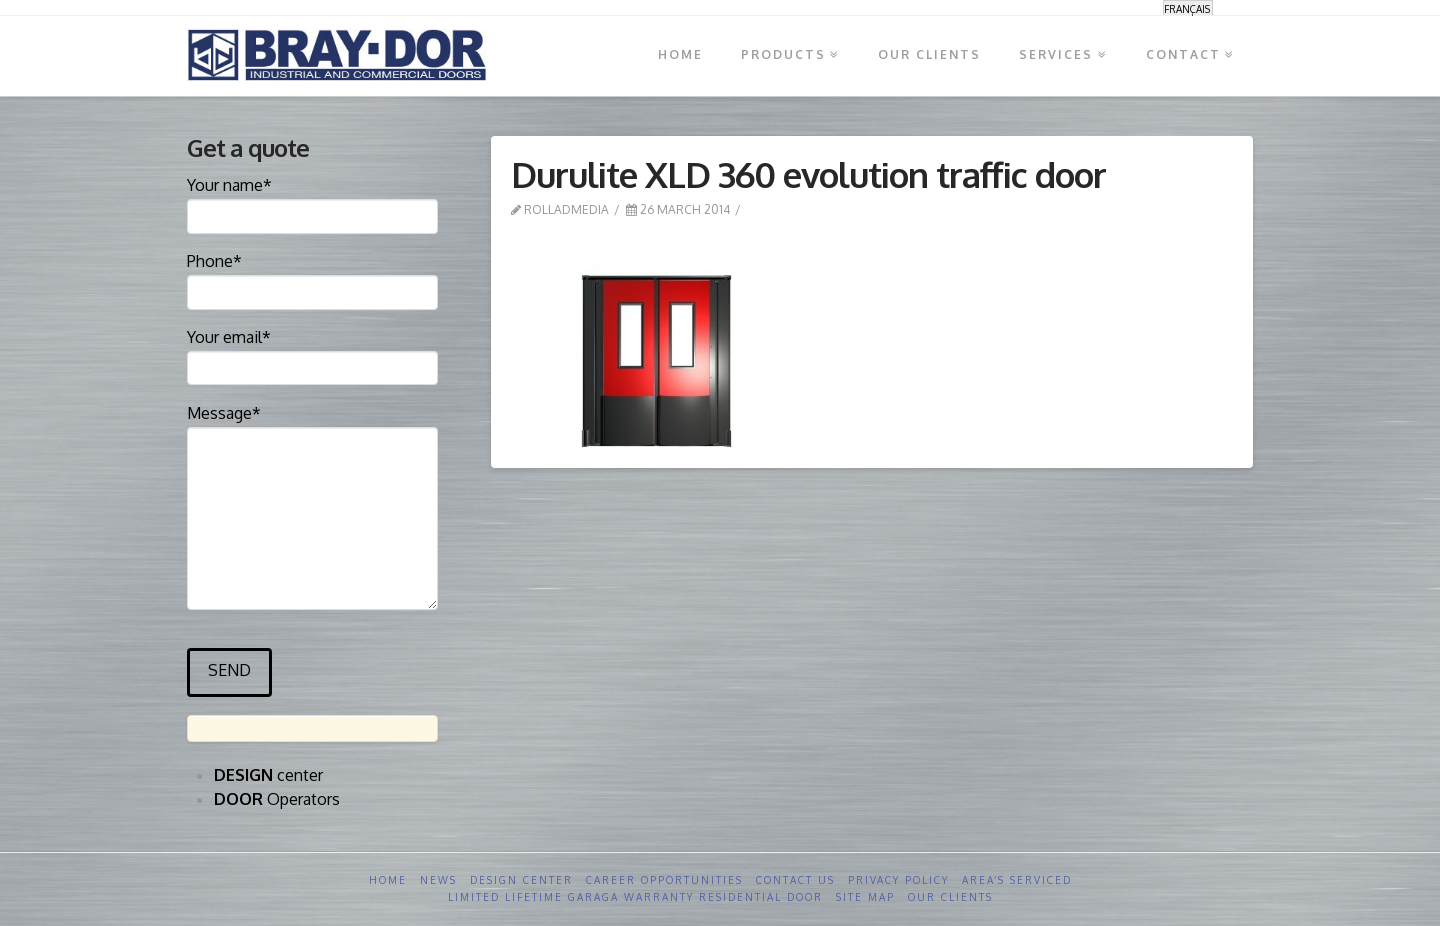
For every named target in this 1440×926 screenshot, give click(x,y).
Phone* (312, 278)
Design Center (521, 880)
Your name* (312, 202)
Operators (277, 799)
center (268, 775)
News (438, 880)
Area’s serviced (1017, 880)
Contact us (795, 880)
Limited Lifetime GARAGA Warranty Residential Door (635, 897)
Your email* (312, 354)
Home (388, 880)
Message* (312, 426)
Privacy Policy (898, 880)
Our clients (950, 897)
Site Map (865, 897)
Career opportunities (664, 880)
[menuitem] (1188, 8)
